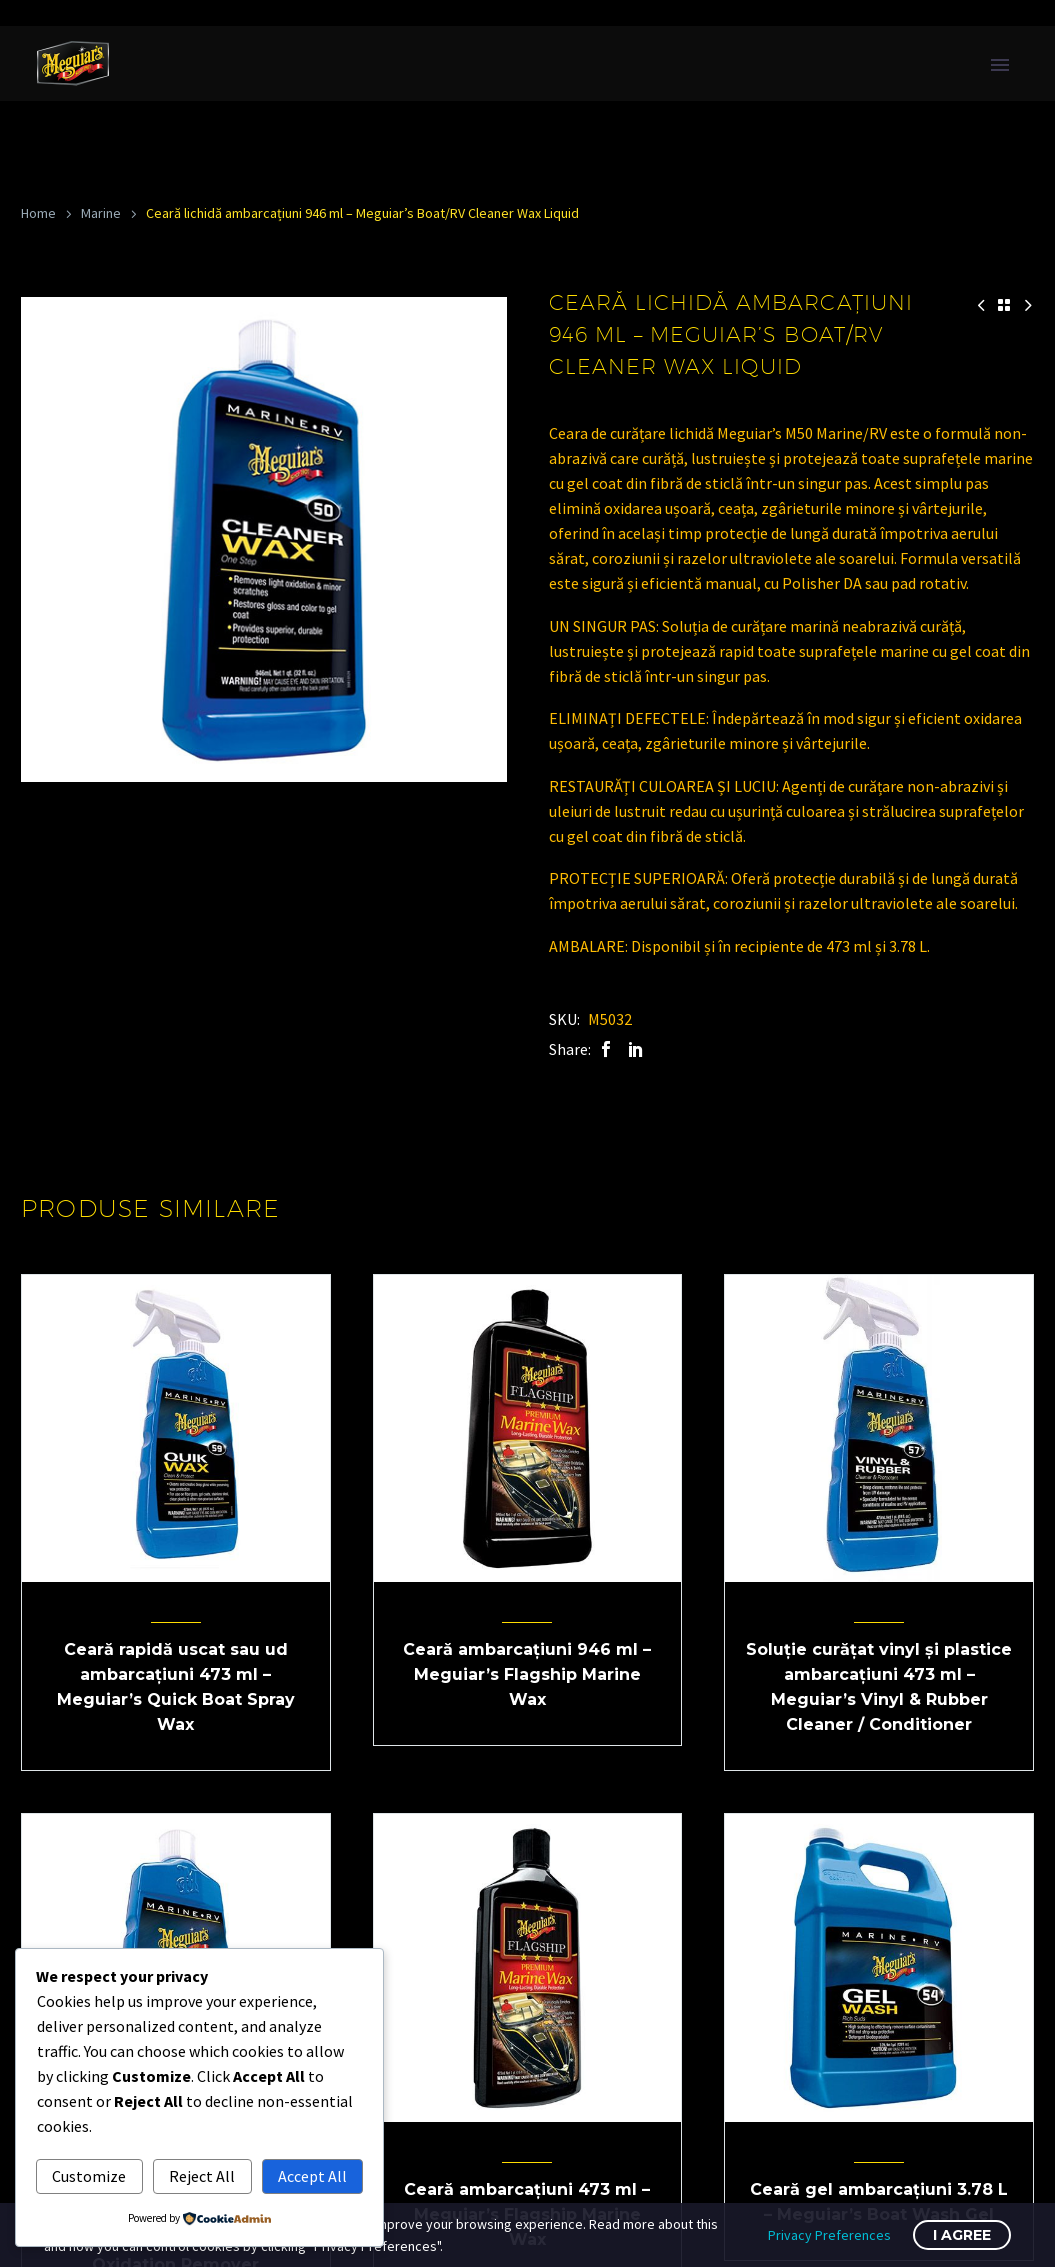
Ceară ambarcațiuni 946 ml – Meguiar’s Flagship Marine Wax (527, 1674)
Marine (101, 213)
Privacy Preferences (829, 2235)
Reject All (202, 2176)
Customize (89, 2176)
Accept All (312, 2176)
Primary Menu (1000, 65)
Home (38, 213)
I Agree (962, 2235)
